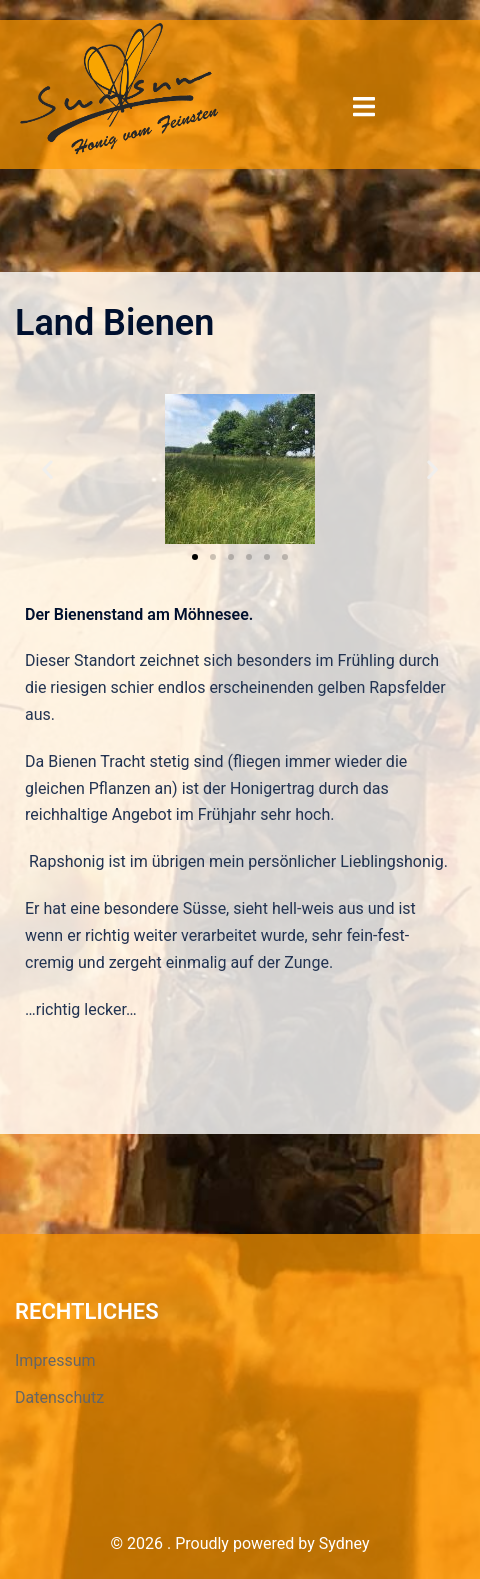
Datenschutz (59, 1397)
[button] (195, 557)
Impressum (55, 1360)
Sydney (344, 1543)
